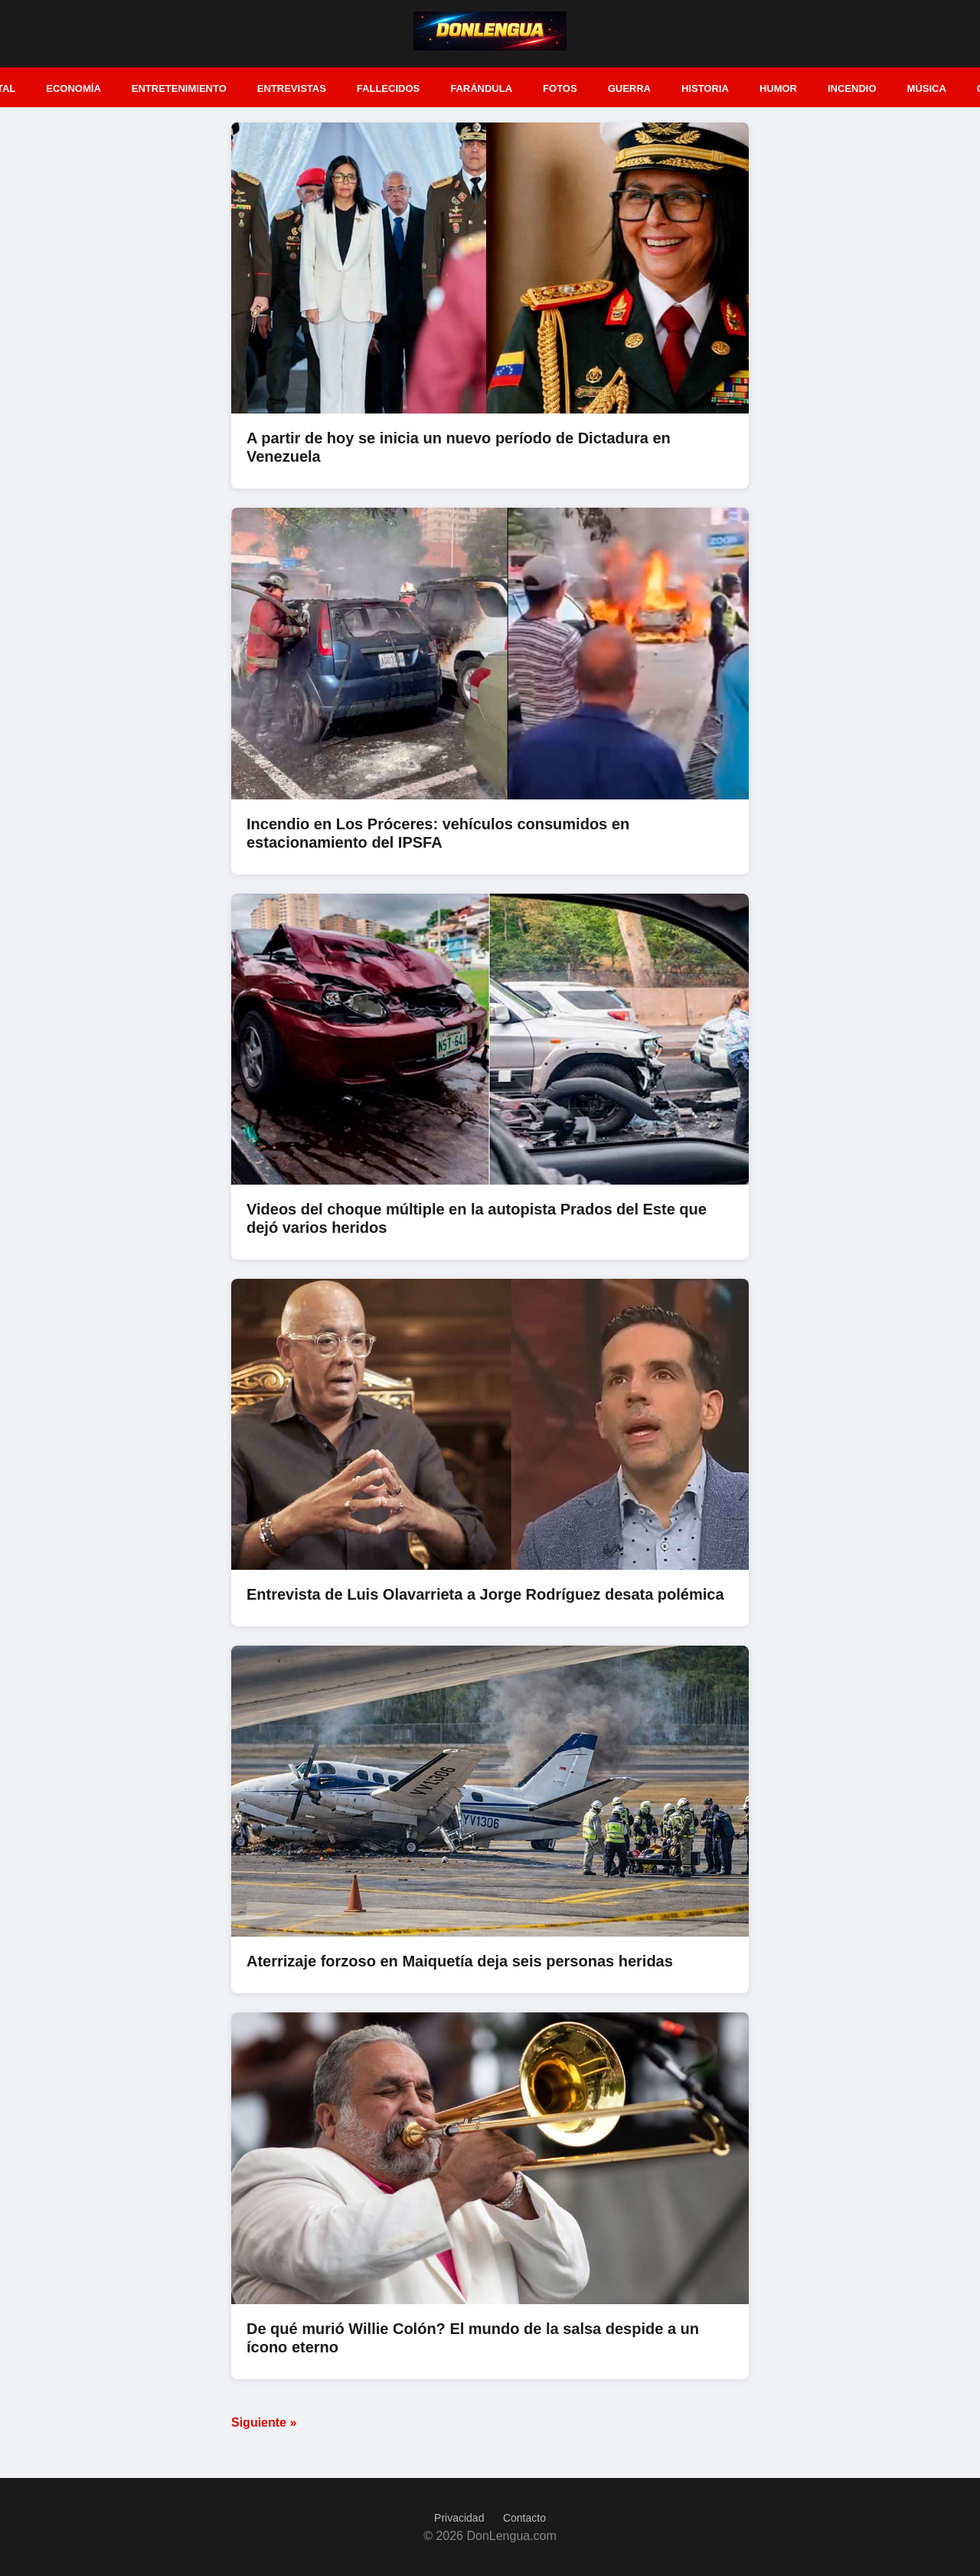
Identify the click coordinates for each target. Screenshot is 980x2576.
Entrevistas (291, 88)
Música (926, 88)
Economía (73, 88)
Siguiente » (263, 2422)
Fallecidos (388, 88)
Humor (778, 88)
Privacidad (459, 2518)
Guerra (629, 88)
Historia (705, 88)
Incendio (852, 88)
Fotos (560, 88)
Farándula (481, 88)
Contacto (524, 2518)
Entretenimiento (179, 88)
